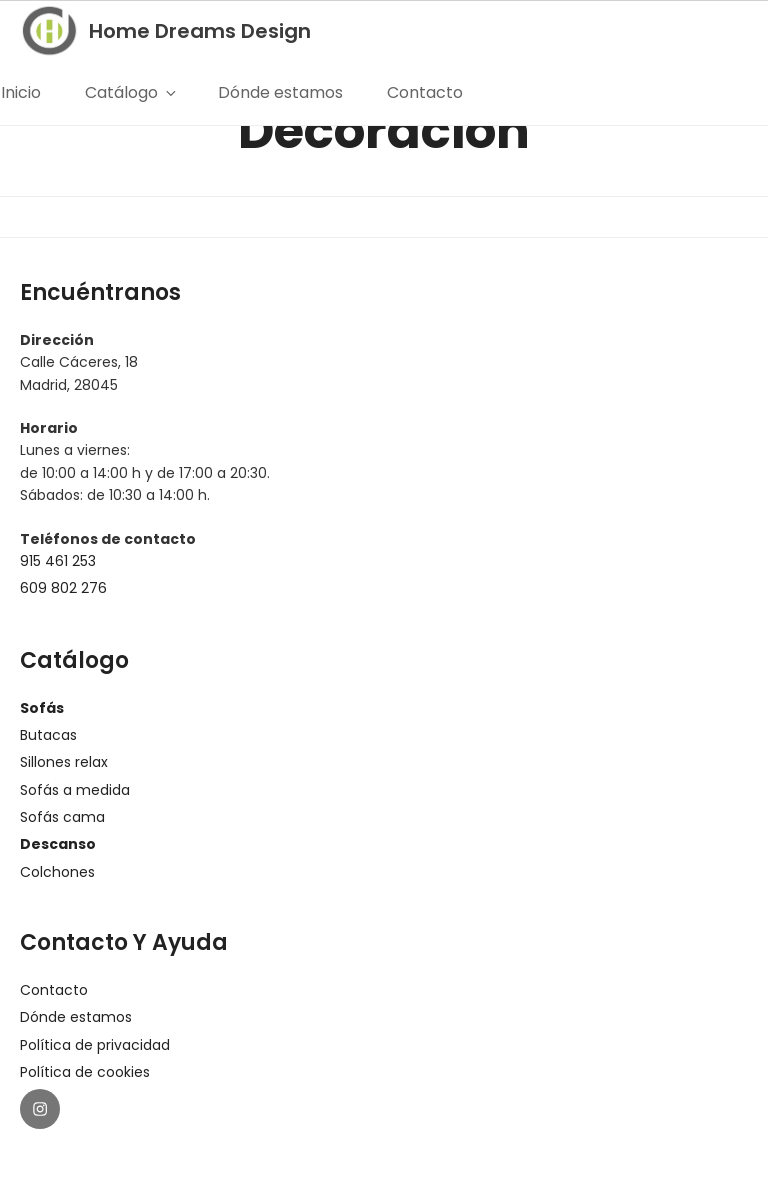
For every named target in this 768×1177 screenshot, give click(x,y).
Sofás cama (62, 817)
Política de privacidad (95, 1045)
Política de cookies (85, 1072)
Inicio (23, 92)
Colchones (57, 872)
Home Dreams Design (201, 31)
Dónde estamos (282, 92)
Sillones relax (64, 762)
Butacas (48, 735)
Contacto (427, 92)
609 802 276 (63, 588)
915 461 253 (58, 561)
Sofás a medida (75, 790)
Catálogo (131, 92)
